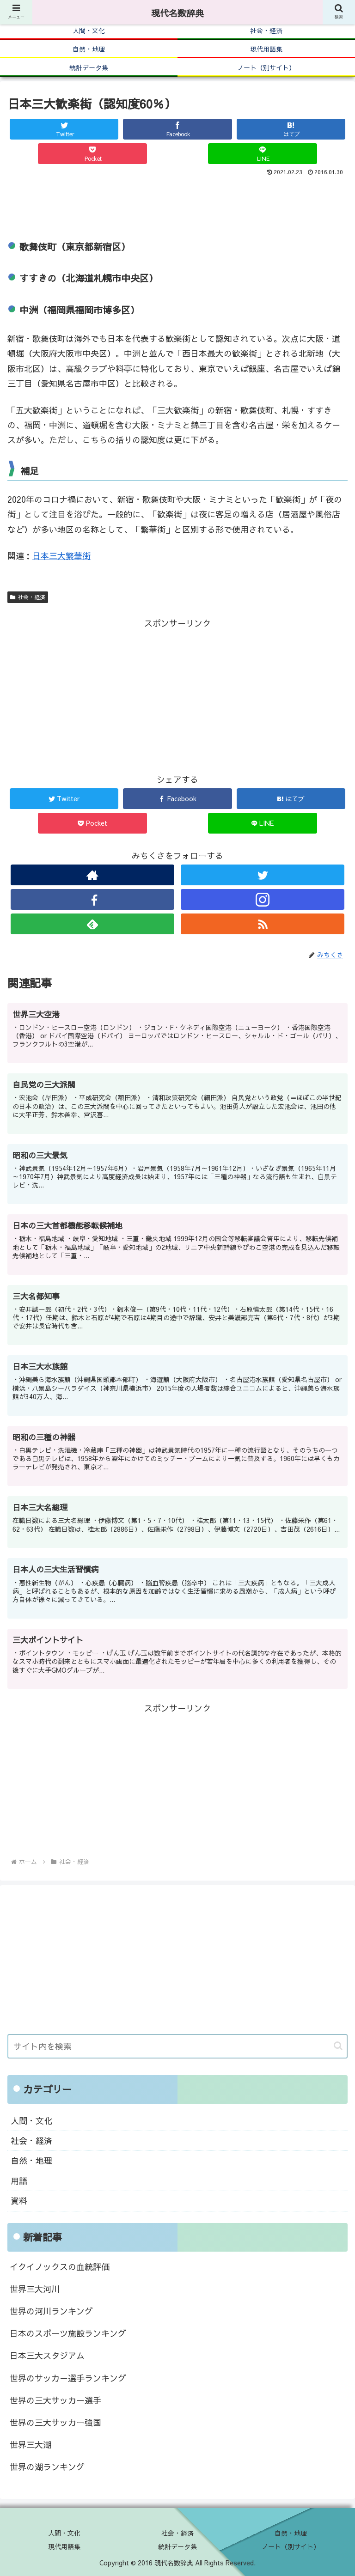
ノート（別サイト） (291, 2546)
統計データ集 (177, 2546)
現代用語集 (64, 2546)
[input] (177, 2046)
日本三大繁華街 (61, 555)
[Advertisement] (177, 204)
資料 (19, 2200)
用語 (19, 2180)
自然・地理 (31, 2160)
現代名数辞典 (177, 13)
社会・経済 (27, 597)
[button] (338, 2045)
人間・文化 (31, 2120)
